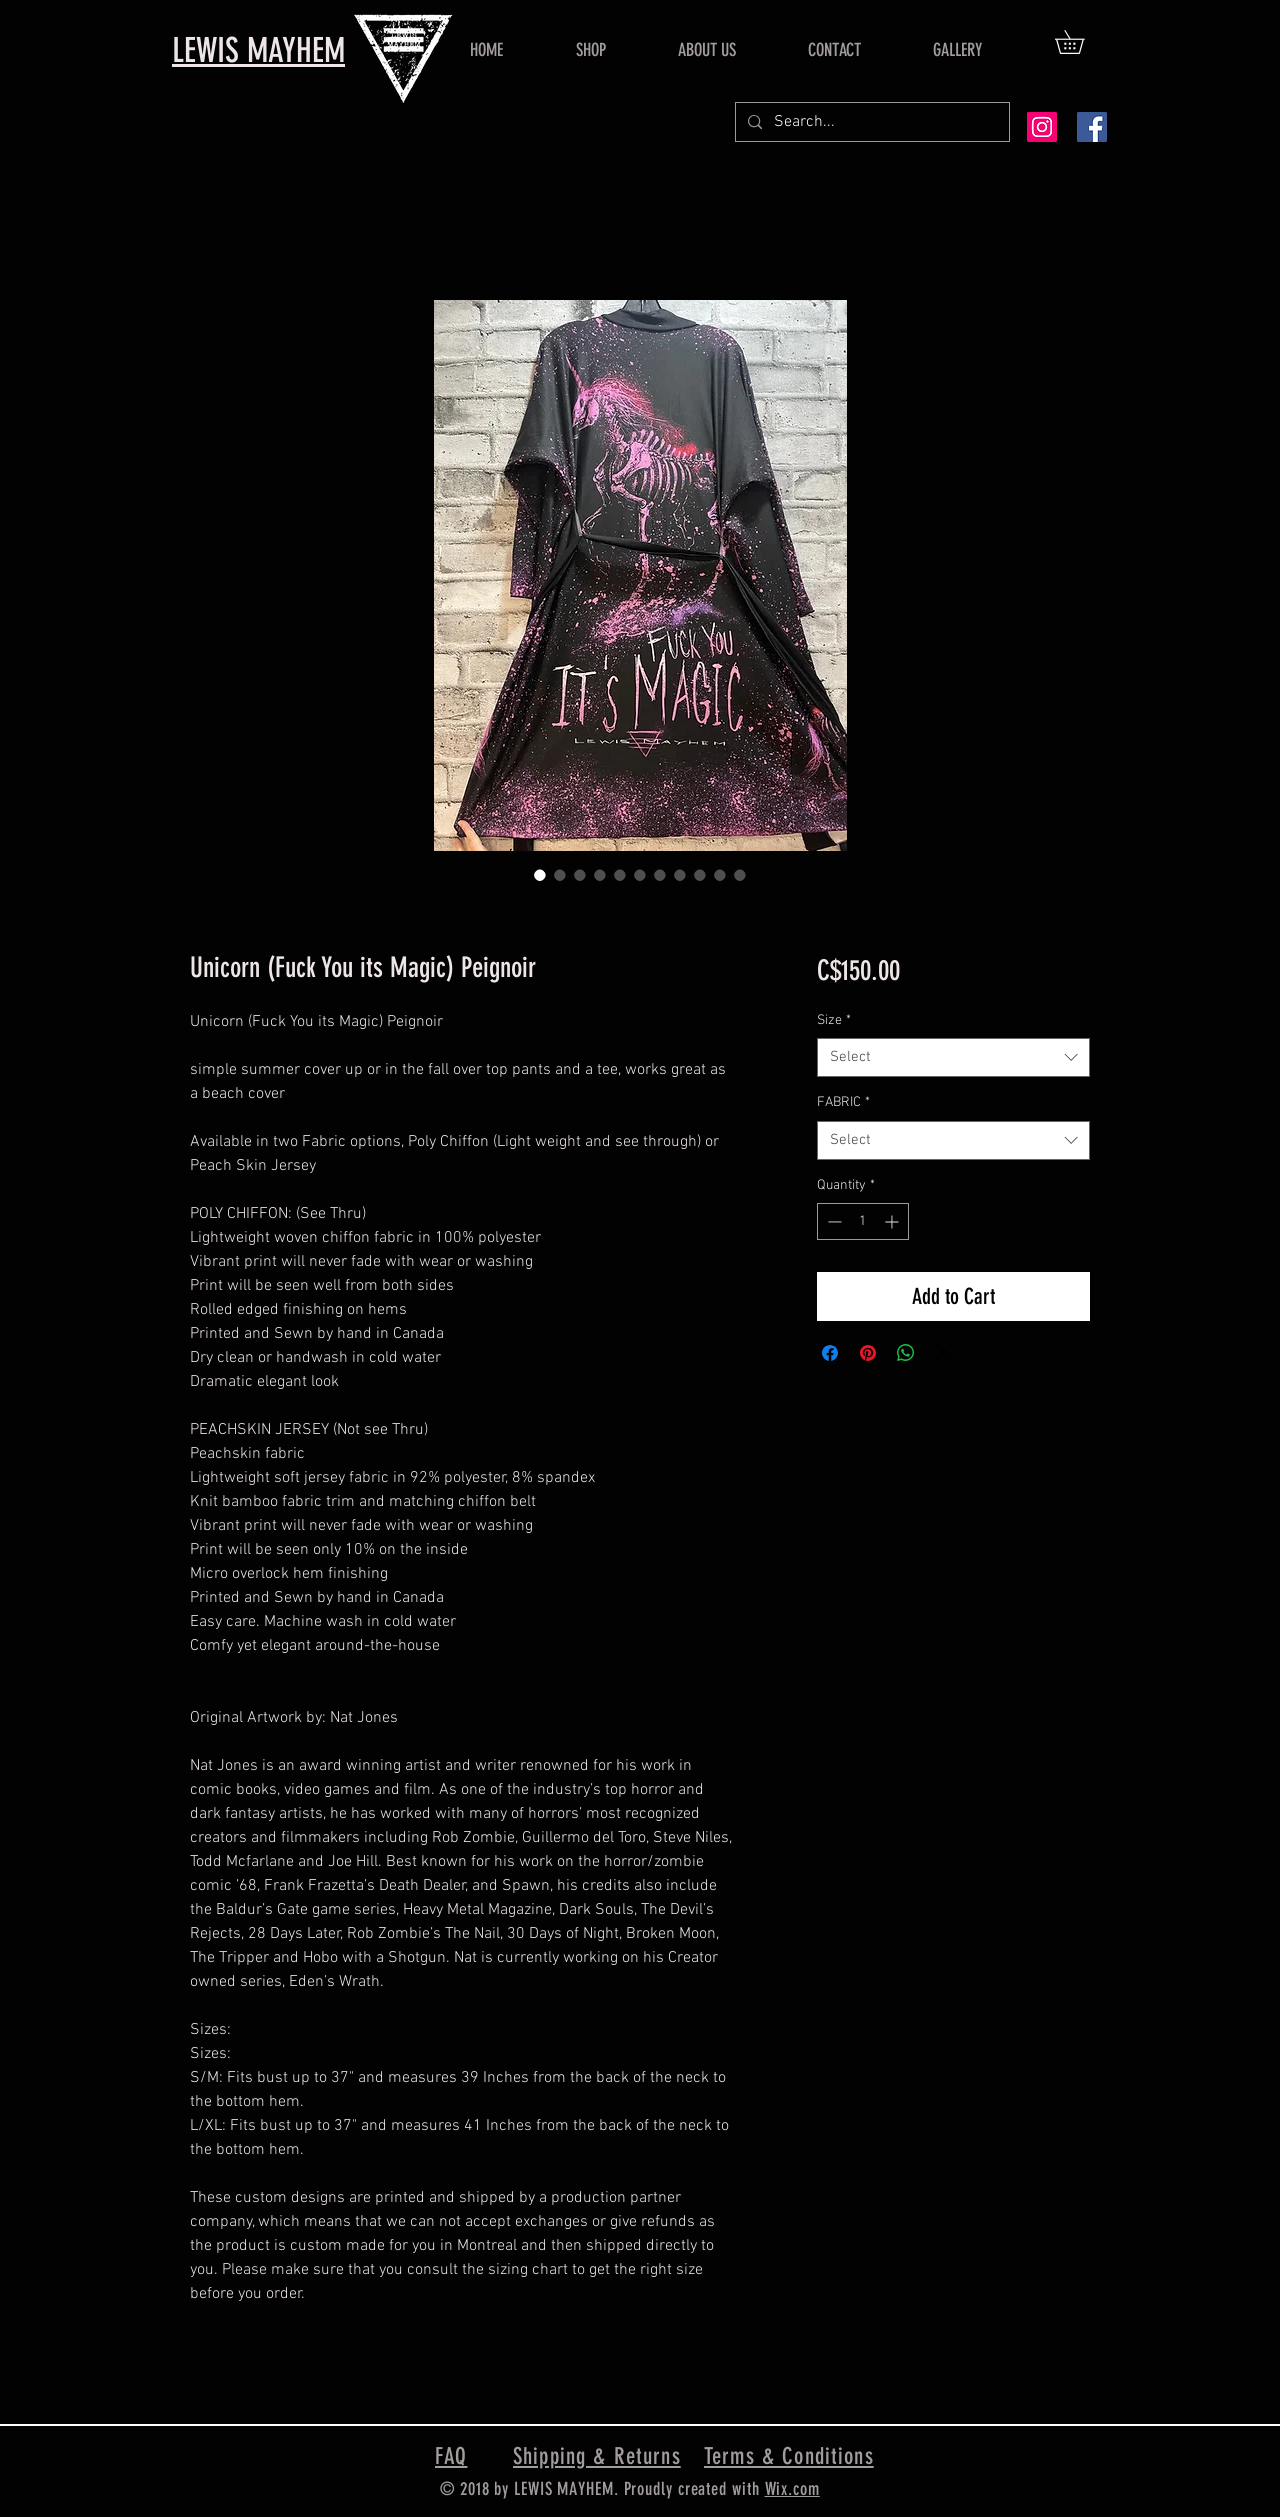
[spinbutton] (863, 1221)
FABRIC (843, 1102)
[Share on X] (944, 1353)
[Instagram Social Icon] (1042, 127)
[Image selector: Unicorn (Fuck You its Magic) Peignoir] (540, 875)
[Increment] (893, 1221)
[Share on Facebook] (830, 1353)
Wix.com (792, 2489)
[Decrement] (832, 1221)
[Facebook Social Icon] (1092, 127)
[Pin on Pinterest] (868, 1353)
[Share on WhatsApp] (906, 1353)
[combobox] (953, 1057)
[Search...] (870, 122)
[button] (1081, 42)
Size (834, 1020)
